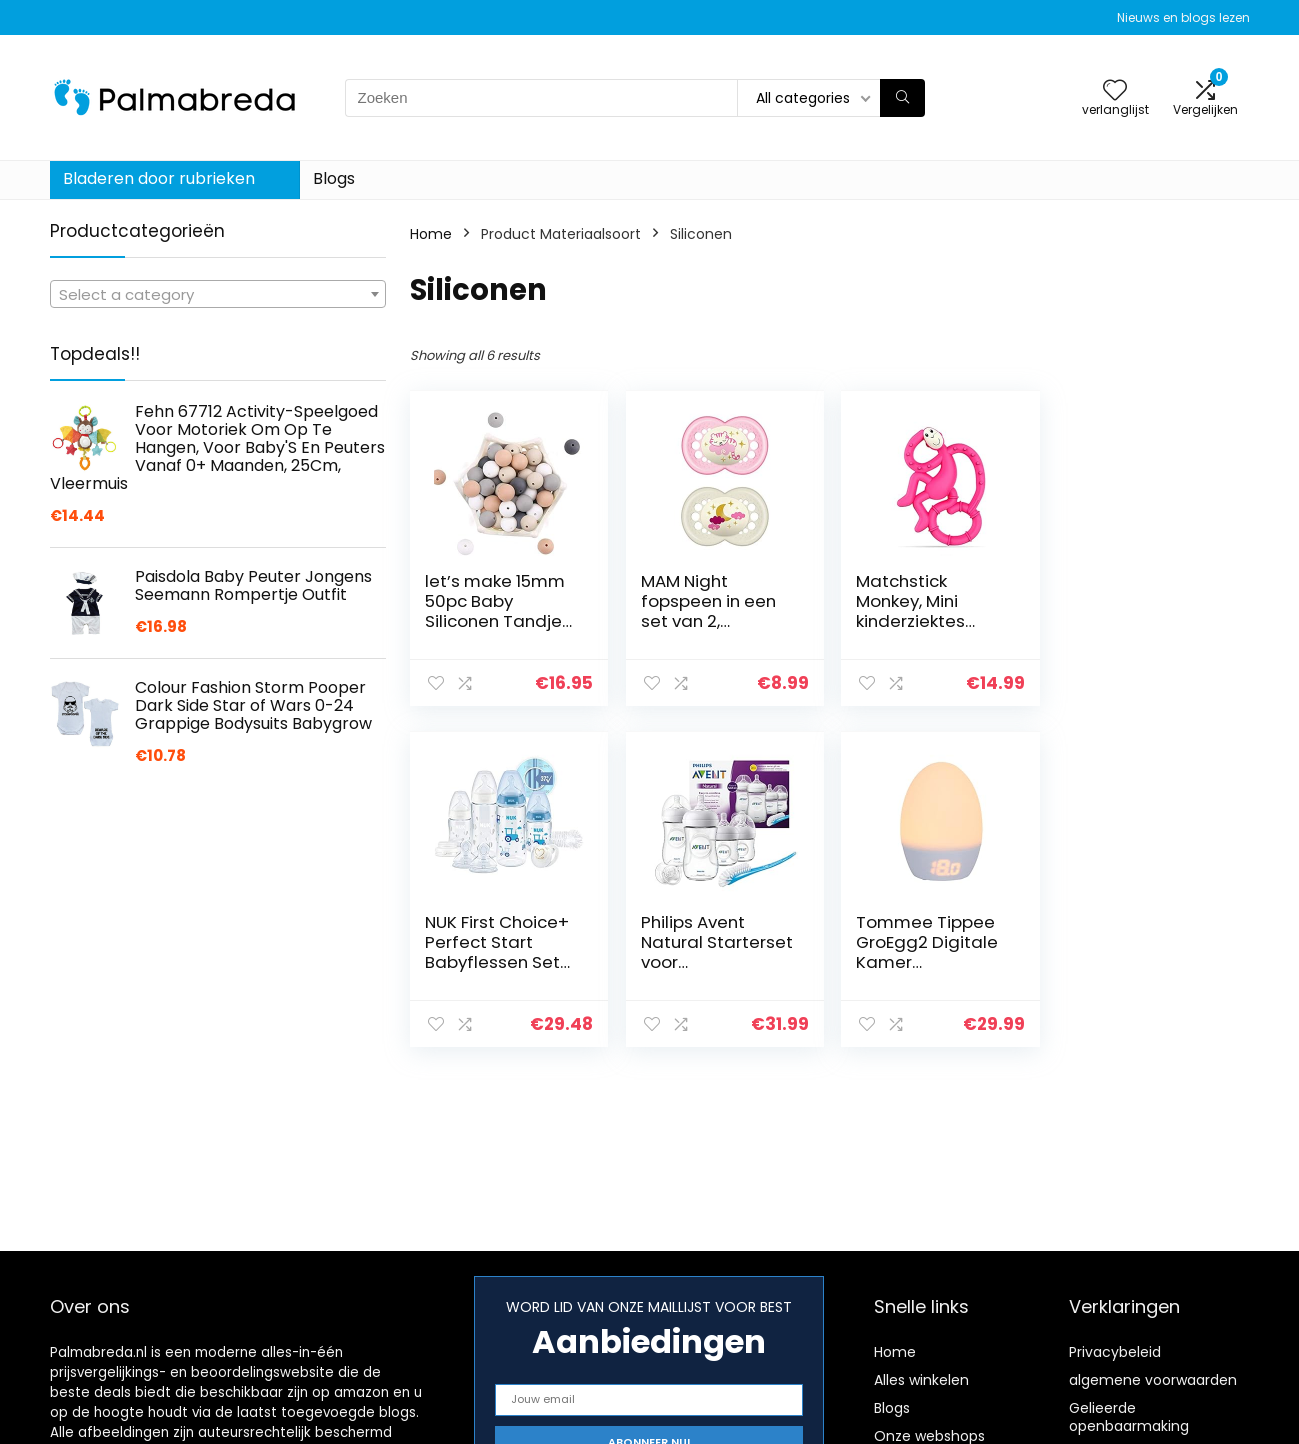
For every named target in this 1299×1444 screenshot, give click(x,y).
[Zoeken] (902, 98)
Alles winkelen (921, 1380)
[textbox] (218, 295)
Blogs (334, 178)
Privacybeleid (1115, 1352)
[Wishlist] (1115, 91)
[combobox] (218, 294)
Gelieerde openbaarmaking (1129, 1417)
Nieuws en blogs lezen (1183, 17)
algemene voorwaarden (1153, 1380)
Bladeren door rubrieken (159, 178)
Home (431, 234)
